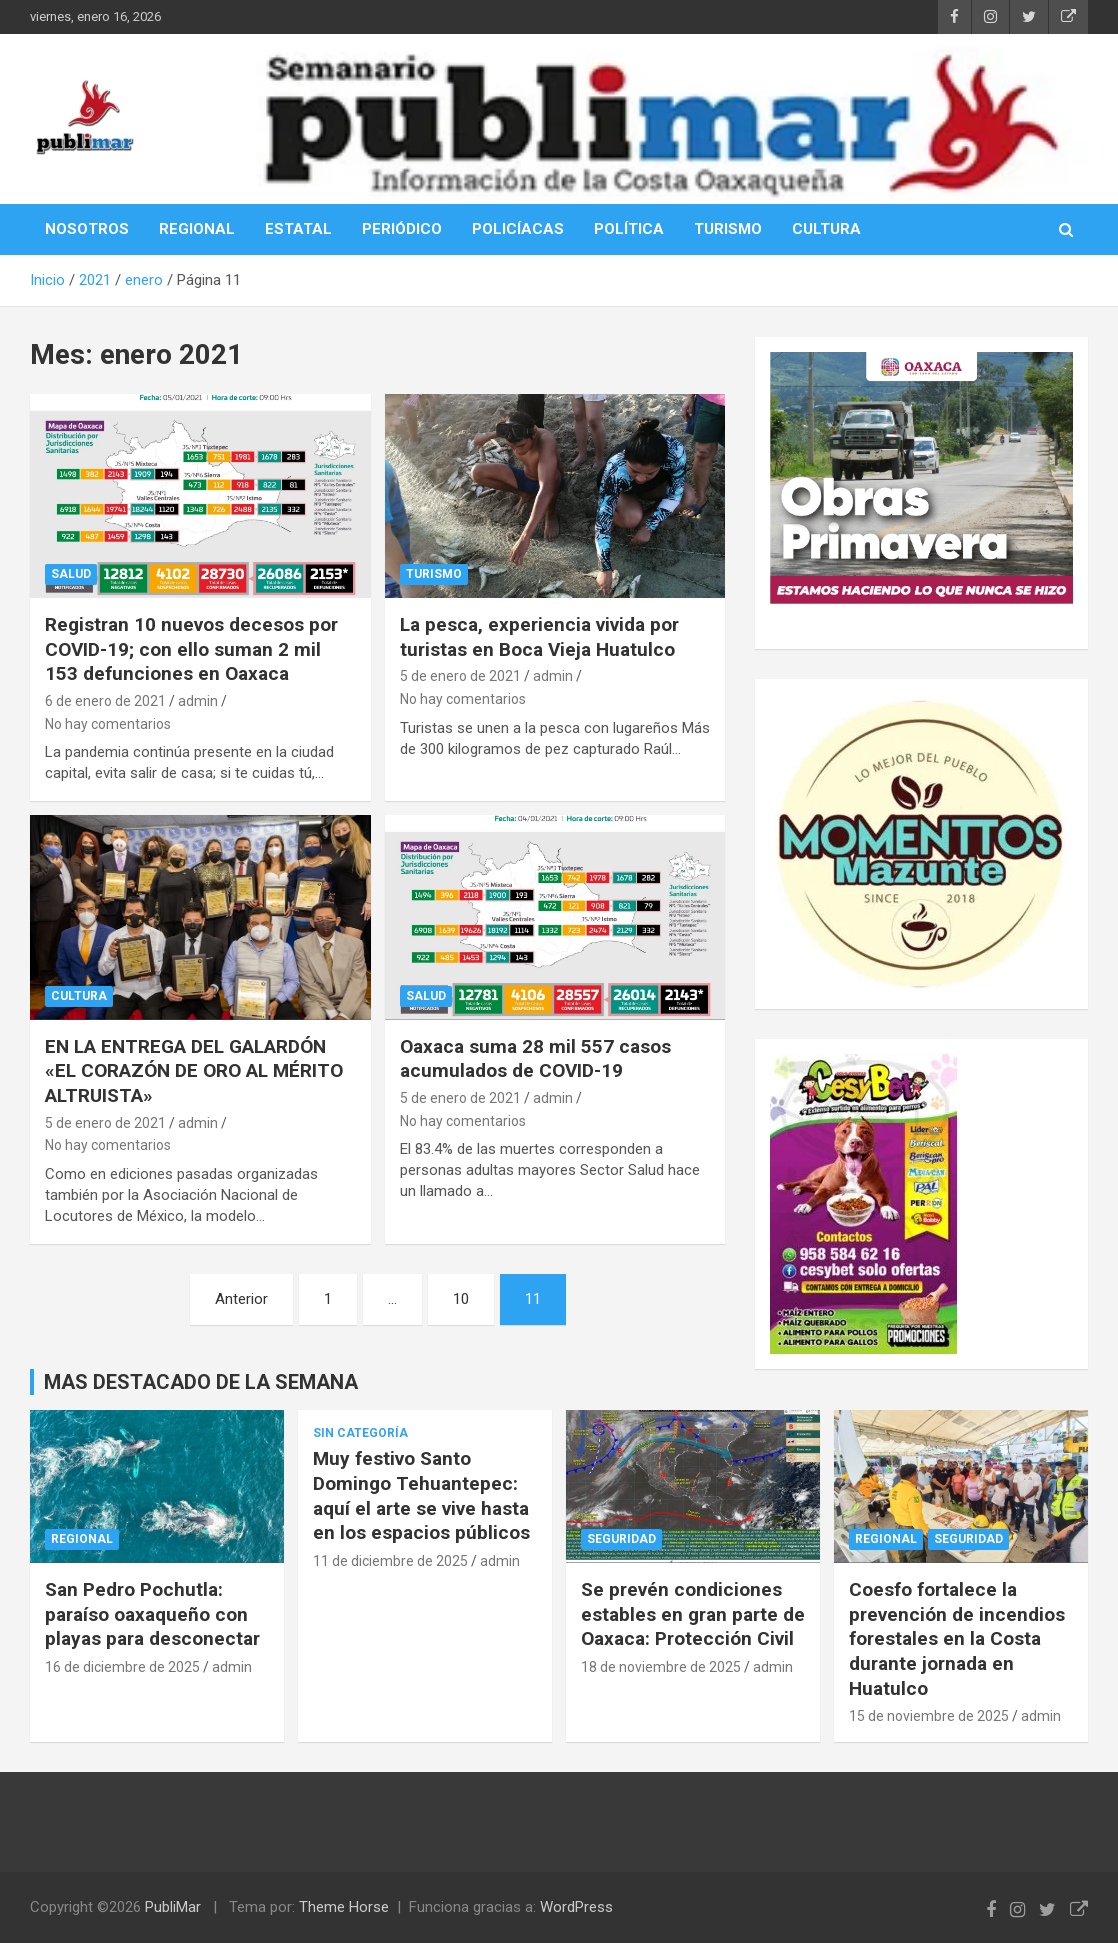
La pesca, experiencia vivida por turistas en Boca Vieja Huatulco (539, 637)
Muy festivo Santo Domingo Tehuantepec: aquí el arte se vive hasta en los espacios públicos (421, 1495)
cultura (79, 996)
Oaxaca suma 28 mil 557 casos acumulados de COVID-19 (535, 1059)
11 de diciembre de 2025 (390, 1561)
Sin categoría (360, 1433)
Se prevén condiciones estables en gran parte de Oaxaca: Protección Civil (693, 1614)
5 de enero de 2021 (460, 676)
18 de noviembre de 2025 (661, 1667)
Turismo (434, 574)
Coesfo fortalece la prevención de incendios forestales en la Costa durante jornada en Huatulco (957, 1639)
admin (198, 701)
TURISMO (728, 229)
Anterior (241, 1299)
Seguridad (621, 1539)
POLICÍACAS (518, 229)
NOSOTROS (87, 229)
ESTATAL (298, 229)
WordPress (576, 1907)
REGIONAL (197, 229)
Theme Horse (344, 1907)
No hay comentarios (108, 724)
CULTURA (826, 229)
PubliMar (173, 1907)
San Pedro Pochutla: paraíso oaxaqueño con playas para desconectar (152, 1614)
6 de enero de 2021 (105, 701)
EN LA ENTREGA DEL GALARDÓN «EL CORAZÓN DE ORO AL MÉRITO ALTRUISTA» (194, 1071)
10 (461, 1299)
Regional (82, 1539)
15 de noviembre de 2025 (929, 1716)
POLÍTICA (629, 229)
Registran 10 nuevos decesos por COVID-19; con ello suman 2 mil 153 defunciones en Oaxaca (191, 649)
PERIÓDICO (402, 229)
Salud (71, 574)
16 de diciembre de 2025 (122, 1667)
